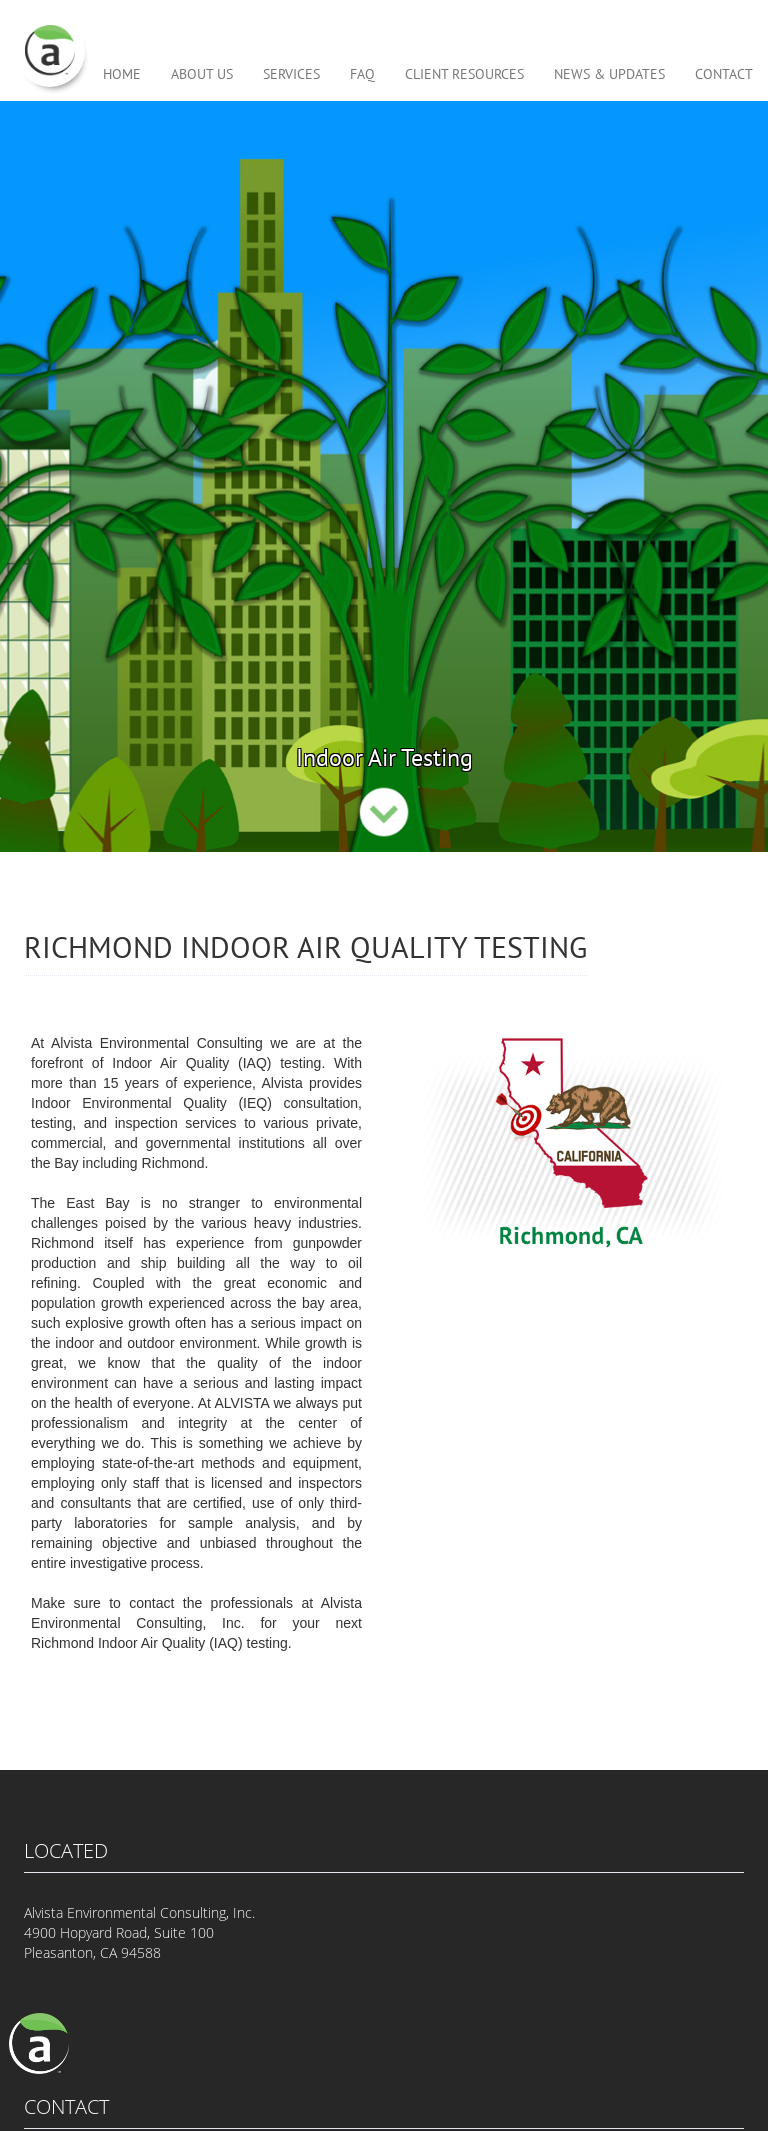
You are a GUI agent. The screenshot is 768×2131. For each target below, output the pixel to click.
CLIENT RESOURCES (464, 74)
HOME (122, 74)
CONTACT (724, 74)
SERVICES (291, 74)
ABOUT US (202, 74)
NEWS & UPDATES (609, 74)
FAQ (362, 74)
